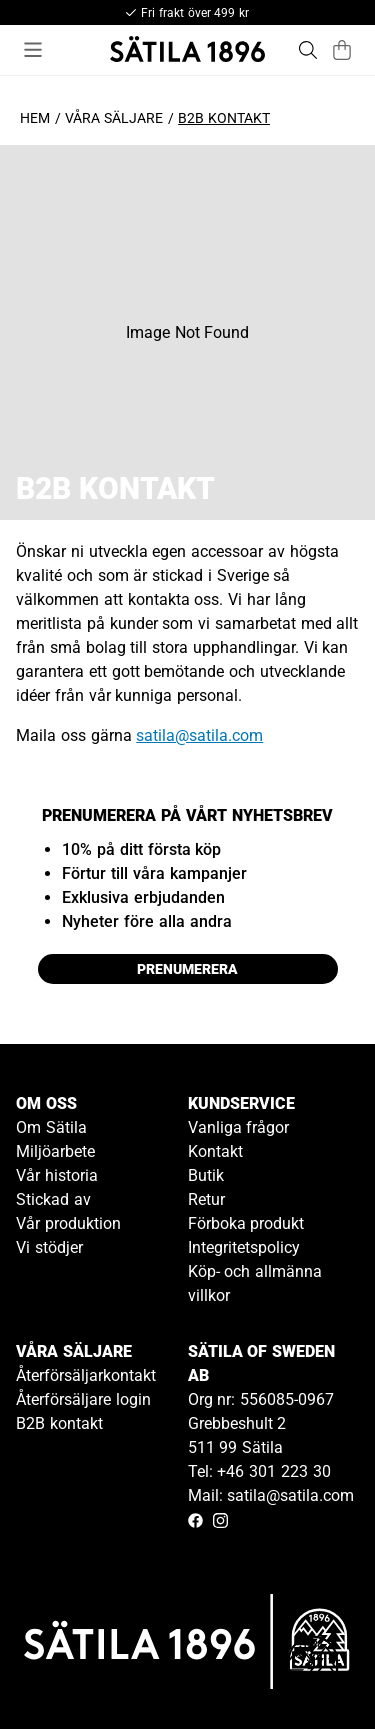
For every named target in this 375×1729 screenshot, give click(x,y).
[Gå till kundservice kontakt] (313, 1667)
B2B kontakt (59, 1423)
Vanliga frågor (239, 1127)
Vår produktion (68, 1223)
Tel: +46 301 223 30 (259, 1471)
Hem (35, 118)
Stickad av (53, 1199)
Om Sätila (51, 1127)
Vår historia (57, 1175)
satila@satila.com (199, 735)
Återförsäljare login (83, 1399)
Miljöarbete (55, 1151)
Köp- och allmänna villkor (255, 1283)
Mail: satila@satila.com (271, 1495)
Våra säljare (114, 118)
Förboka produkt (246, 1223)
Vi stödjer (49, 1247)
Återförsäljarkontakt (86, 1375)
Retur (206, 1199)
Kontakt (215, 1151)
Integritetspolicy (244, 1247)
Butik (206, 1175)
